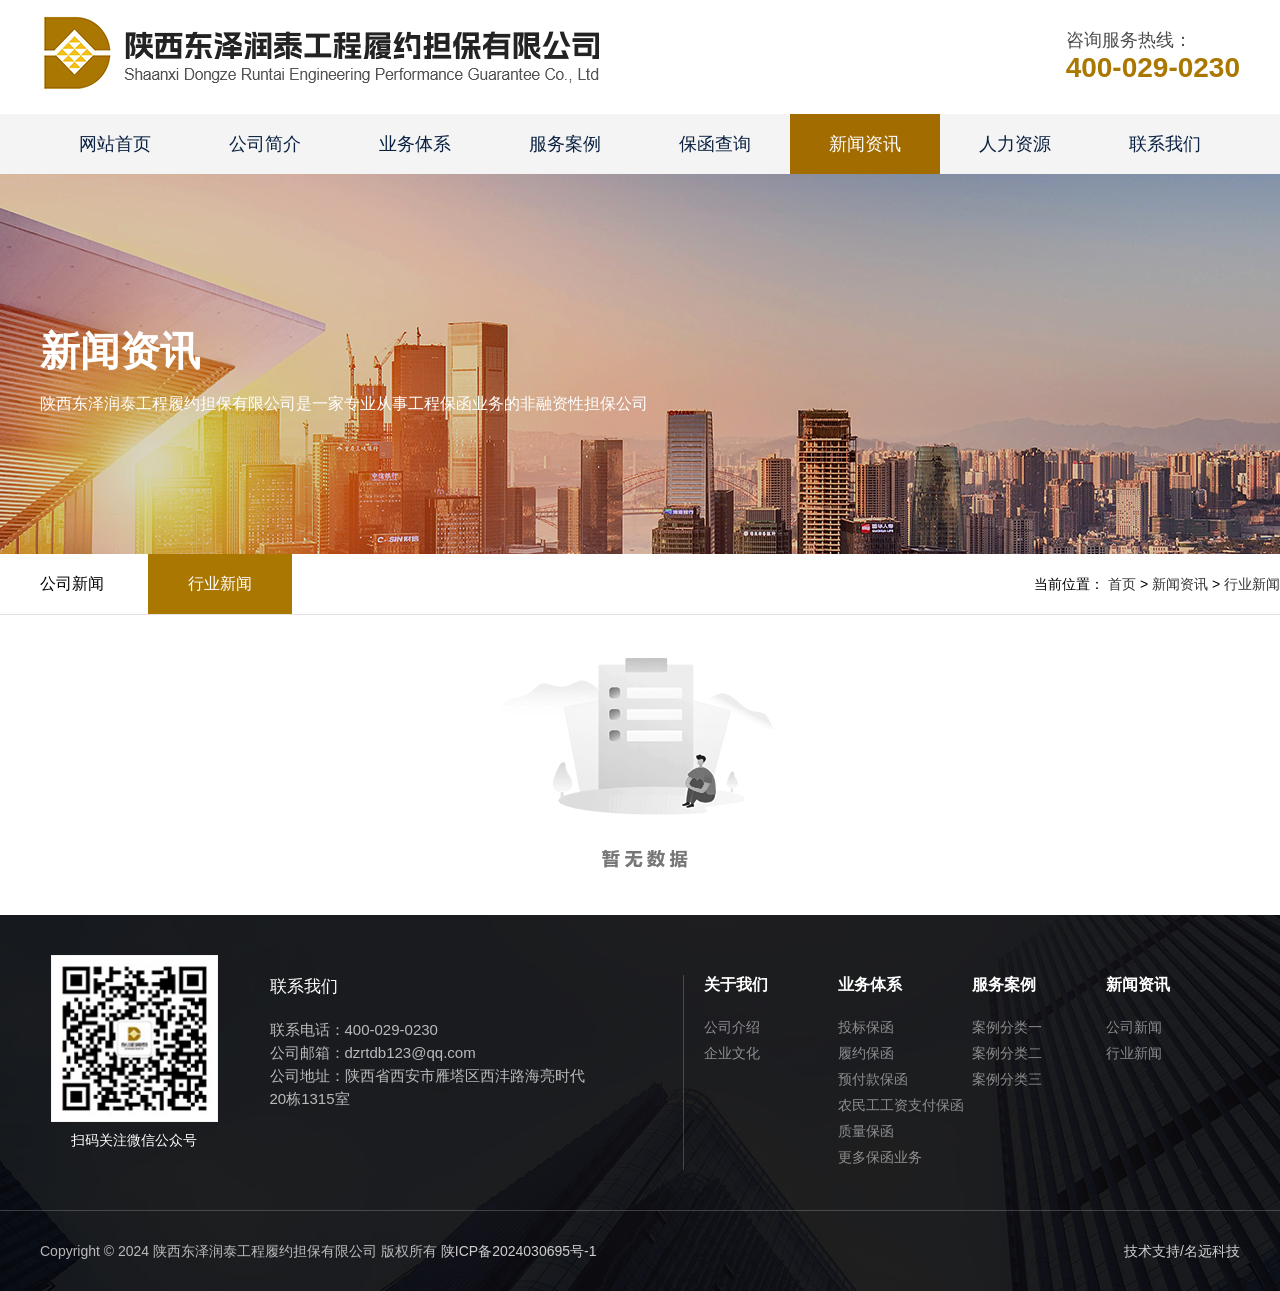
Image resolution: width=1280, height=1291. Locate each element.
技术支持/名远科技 (1182, 1251)
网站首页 (115, 144)
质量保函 (866, 1131)
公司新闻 (72, 583)
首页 (1122, 584)
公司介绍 (732, 1027)
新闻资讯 (865, 144)
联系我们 (1165, 144)
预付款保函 (873, 1079)
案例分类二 (1007, 1053)
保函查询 (715, 144)
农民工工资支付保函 (901, 1105)
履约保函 (866, 1053)
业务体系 (415, 144)
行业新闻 (220, 583)
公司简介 (265, 144)
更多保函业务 (880, 1157)
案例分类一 (1007, 1027)
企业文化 (732, 1053)
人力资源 (1015, 144)
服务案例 (565, 144)
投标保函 (866, 1027)
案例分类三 (1007, 1079)
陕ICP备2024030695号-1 (519, 1251)
